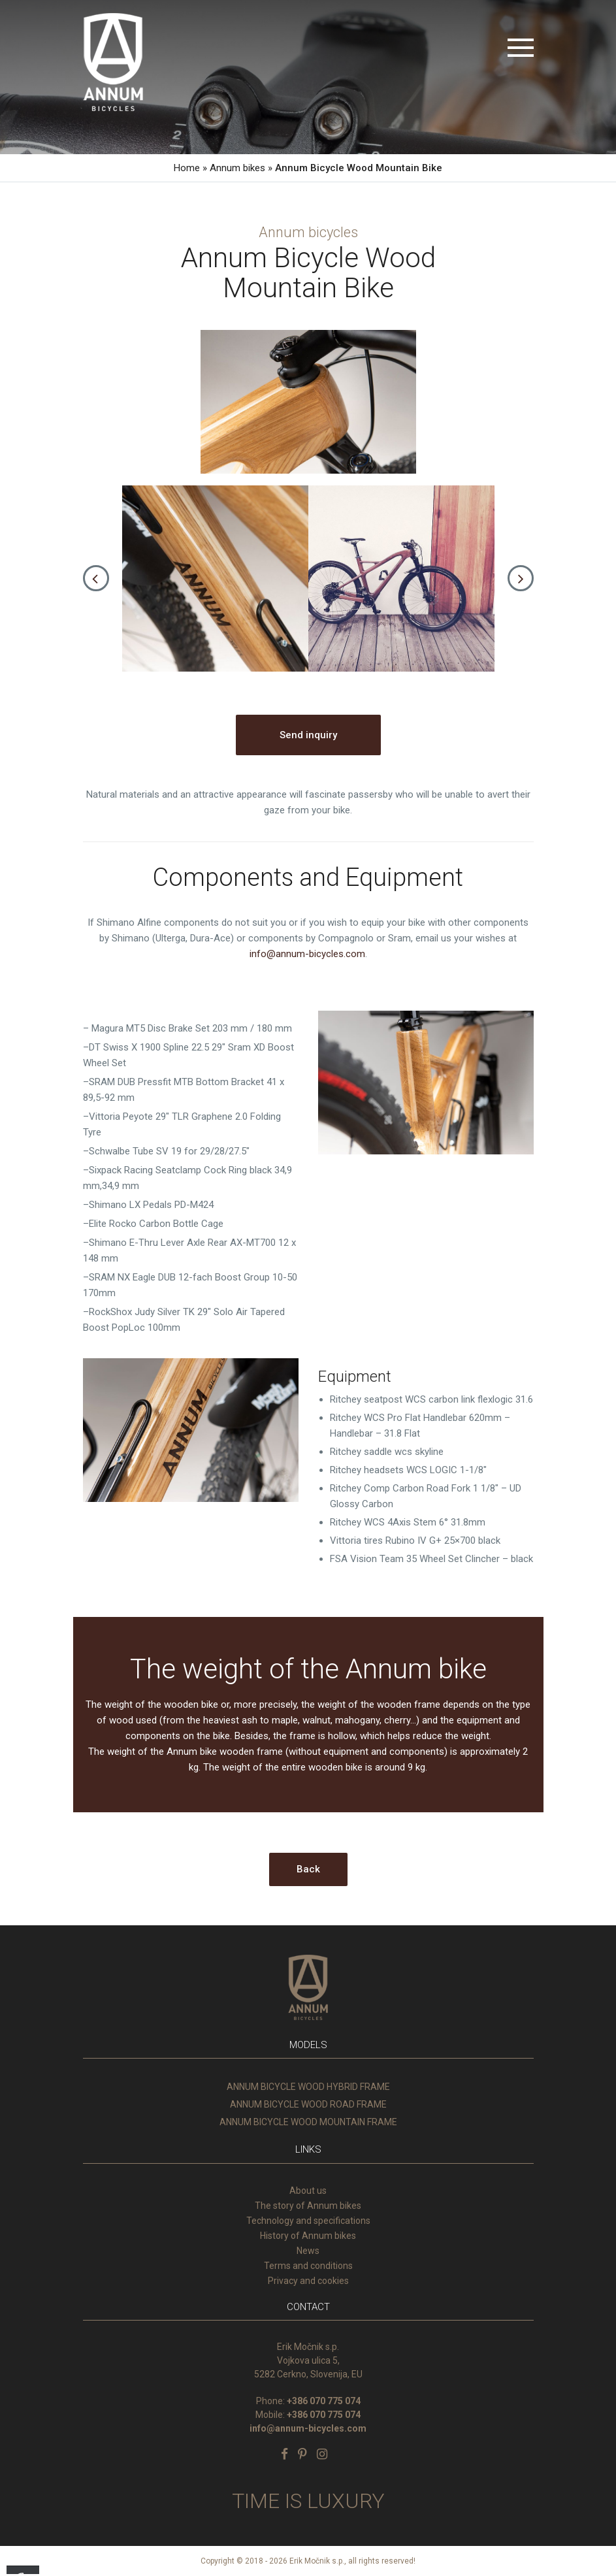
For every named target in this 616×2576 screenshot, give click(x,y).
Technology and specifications (308, 2220)
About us (308, 2190)
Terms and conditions (308, 2265)
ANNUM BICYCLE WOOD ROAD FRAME (308, 2104)
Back (308, 1869)
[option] (215, 578)
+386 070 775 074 (324, 2401)
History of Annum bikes (308, 2235)
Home (187, 168)
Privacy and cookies (308, 2280)
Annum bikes (237, 168)
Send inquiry (308, 735)
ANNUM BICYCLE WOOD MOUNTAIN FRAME (308, 2122)
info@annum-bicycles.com (307, 954)
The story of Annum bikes (308, 2205)
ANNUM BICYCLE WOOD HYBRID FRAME (308, 2086)
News (308, 2250)
